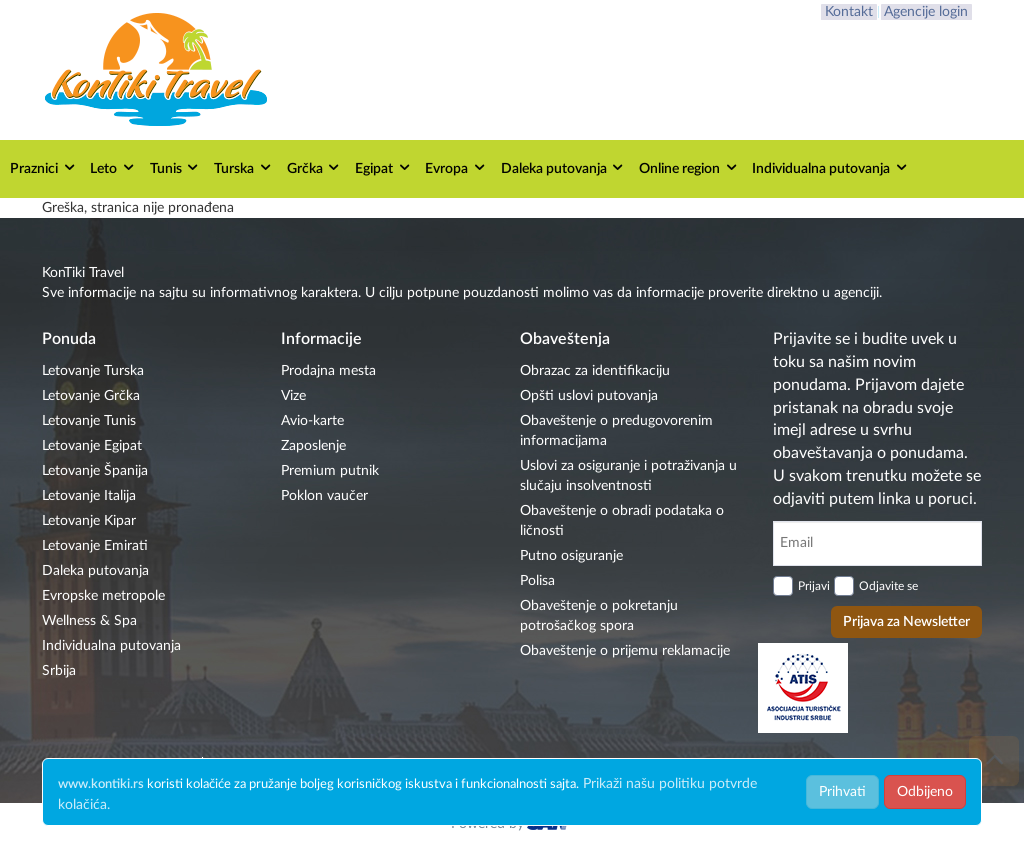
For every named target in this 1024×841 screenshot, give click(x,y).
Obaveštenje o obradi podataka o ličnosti (622, 521)
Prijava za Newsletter (906, 622)
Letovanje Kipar (89, 521)
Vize (293, 396)
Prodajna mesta (328, 371)
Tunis (175, 167)
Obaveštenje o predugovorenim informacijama (616, 431)
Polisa (537, 581)
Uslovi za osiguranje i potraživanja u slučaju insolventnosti (628, 476)
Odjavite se (888, 586)
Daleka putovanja (563, 167)
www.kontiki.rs (101, 784)
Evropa (456, 167)
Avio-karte (312, 421)
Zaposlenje (313, 446)
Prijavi (814, 586)
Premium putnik (330, 471)
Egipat (383, 167)
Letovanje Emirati (95, 546)
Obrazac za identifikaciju (595, 371)
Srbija (59, 671)
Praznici (43, 167)
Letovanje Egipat (92, 446)
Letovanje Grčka (91, 396)
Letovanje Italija (89, 496)
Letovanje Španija (95, 471)
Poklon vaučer (324, 496)
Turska (243, 167)
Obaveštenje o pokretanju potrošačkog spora (599, 616)
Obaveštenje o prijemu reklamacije (625, 651)
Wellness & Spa (89, 621)
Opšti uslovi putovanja (589, 396)
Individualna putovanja (830, 167)
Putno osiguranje (571, 556)
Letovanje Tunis (89, 421)
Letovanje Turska (93, 371)
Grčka (314, 167)
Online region (689, 167)
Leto (113, 167)
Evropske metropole (103, 596)
